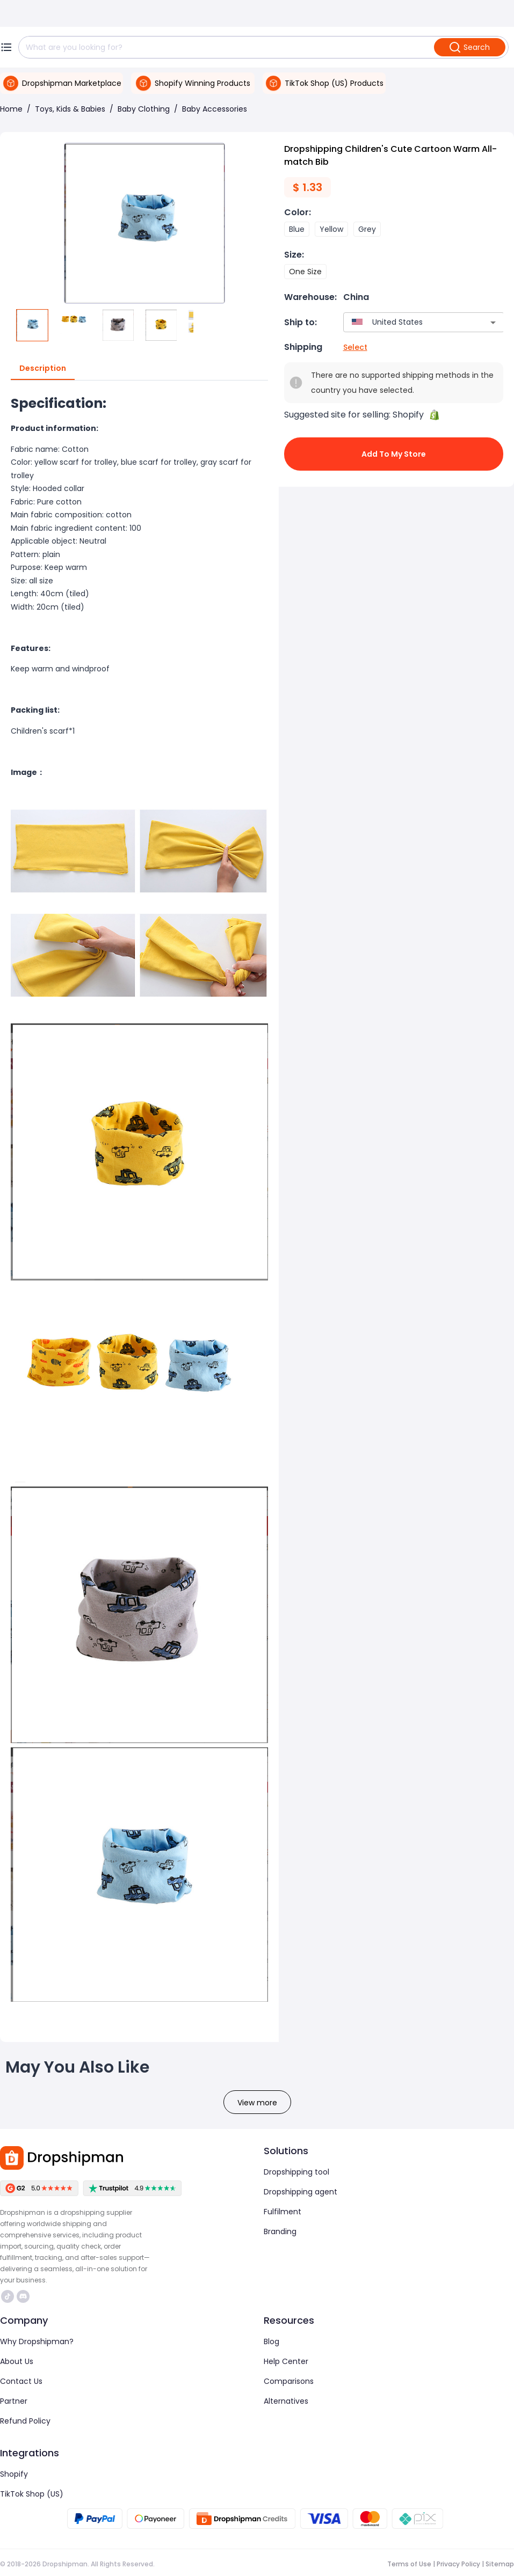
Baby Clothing (144, 109)
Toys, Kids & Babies (70, 109)
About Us (16, 2361)
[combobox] (407, 322)
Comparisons (289, 2381)
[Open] (493, 322)
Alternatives (286, 2401)
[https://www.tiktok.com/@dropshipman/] (7, 2296)
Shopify (14, 2474)
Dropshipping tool (296, 2172)
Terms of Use (409, 2563)
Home (11, 109)
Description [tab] (43, 368)
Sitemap (500, 2563)
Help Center (286, 2361)
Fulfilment (282, 2211)
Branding (280, 2231)
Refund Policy (25, 2421)
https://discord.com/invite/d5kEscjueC (23, 2296)
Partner (13, 2401)
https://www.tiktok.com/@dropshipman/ (7, 2296)
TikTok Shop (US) (31, 2494)
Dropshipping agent (300, 2191)
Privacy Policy (458, 2563)
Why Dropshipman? (37, 2341)
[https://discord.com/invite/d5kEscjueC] (23, 2296)
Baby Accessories (214, 109)
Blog (271, 2341)
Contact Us (21, 2381)
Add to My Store (394, 454)
